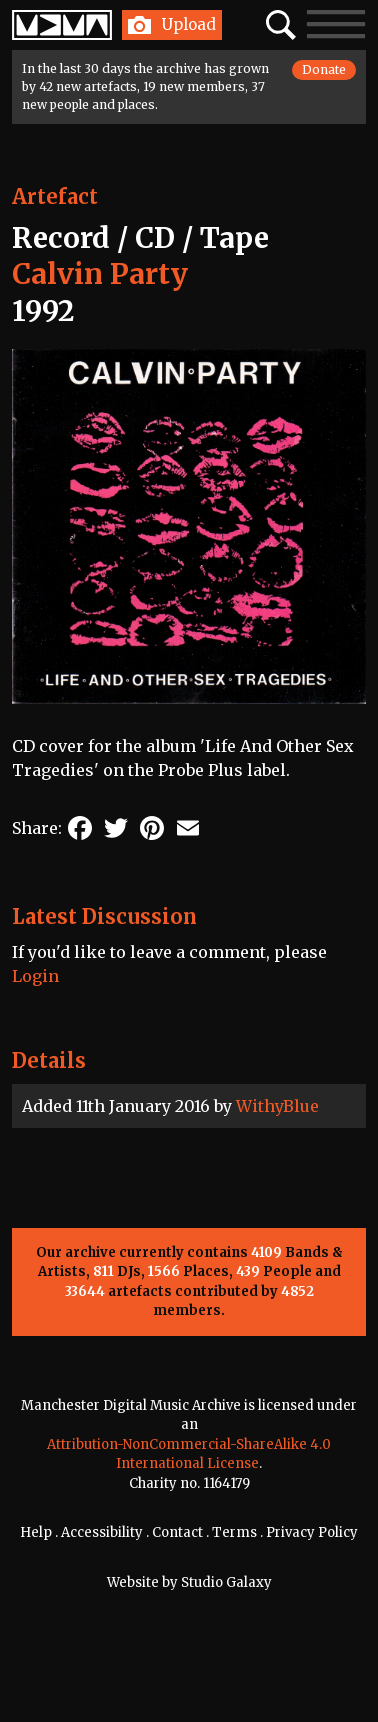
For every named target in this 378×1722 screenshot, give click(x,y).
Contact (177, 1532)
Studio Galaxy (226, 1582)
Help (36, 1532)
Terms (234, 1532)
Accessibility (102, 1532)
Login (35, 976)
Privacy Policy (312, 1532)
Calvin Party (100, 274)
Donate (324, 69)
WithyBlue (277, 1106)
